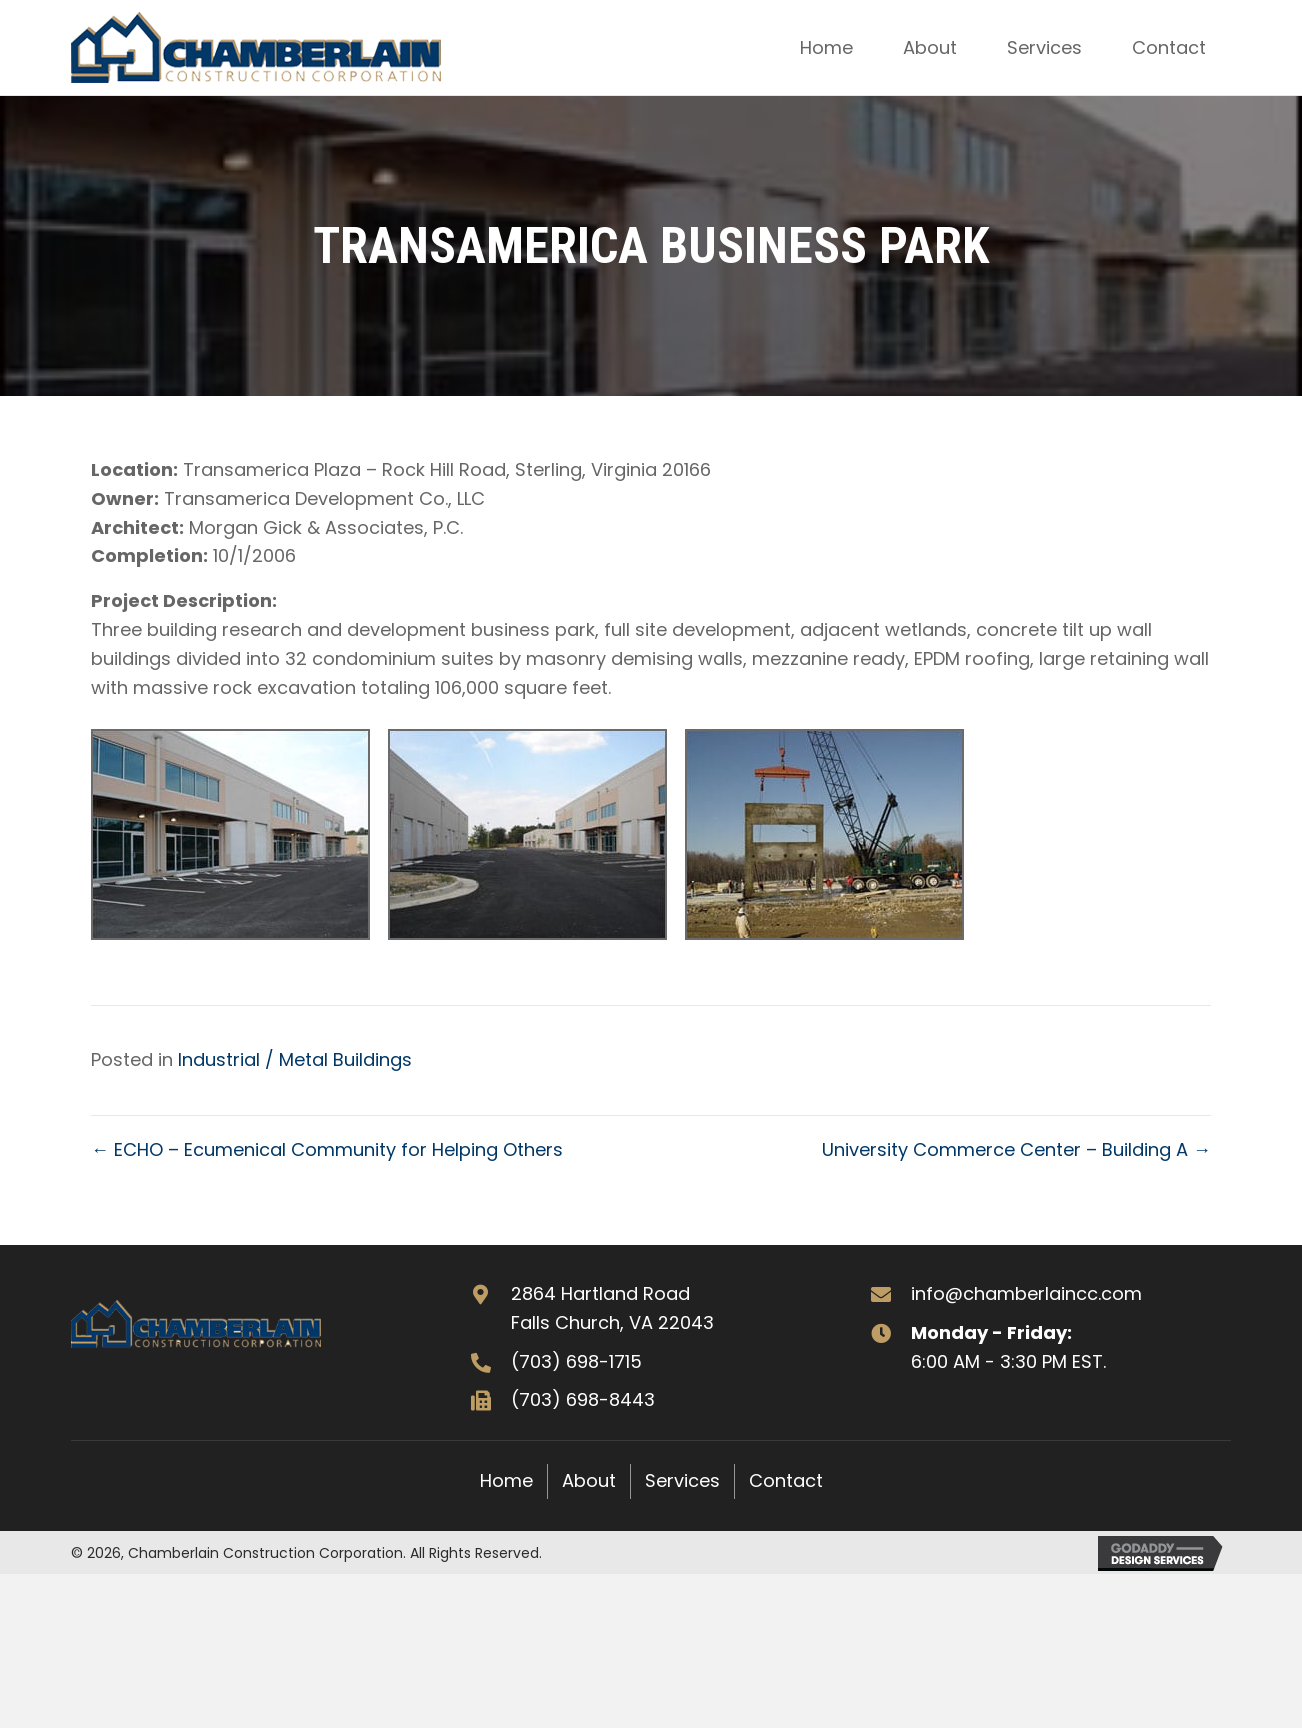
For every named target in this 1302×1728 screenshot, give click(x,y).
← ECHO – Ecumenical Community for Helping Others (327, 1149)
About (589, 1480)
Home (506, 1480)
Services (682, 1480)
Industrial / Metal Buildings (295, 1059)
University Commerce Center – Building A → (1016, 1149)
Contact (786, 1480)
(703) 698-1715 (576, 1361)
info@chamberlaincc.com (1026, 1293)
